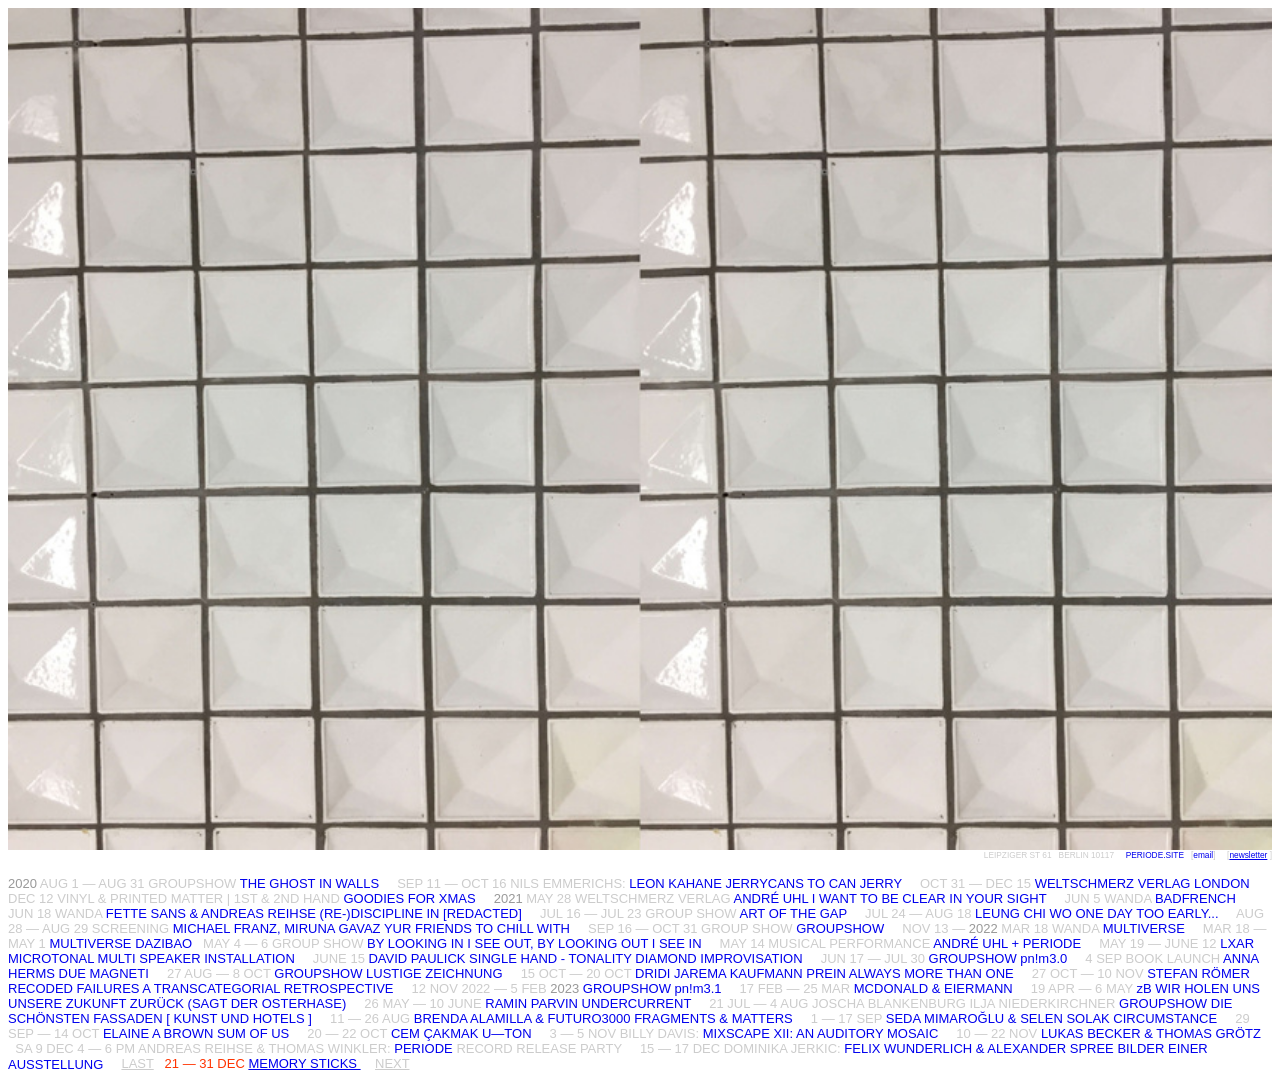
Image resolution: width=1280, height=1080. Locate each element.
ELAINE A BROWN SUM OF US (196, 1033)
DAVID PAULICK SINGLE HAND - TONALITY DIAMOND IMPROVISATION (587, 958)
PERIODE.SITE (1155, 855)
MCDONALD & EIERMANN (933, 988)
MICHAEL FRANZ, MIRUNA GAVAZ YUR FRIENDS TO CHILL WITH (371, 928)
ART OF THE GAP (793, 913)
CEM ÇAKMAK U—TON (461, 1033)
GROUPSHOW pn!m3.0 (998, 958)
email (1203, 855)
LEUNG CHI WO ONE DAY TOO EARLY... (1096, 913)
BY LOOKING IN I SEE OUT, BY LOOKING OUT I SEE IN (534, 943)
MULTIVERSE (1144, 928)
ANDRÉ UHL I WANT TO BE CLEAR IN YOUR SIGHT (890, 898)
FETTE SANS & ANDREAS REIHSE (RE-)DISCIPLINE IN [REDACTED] (314, 913)
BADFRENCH (1195, 898)
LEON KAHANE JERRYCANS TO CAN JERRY (765, 883)
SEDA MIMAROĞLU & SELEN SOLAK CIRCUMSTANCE (1051, 1018)
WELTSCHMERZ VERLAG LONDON (1142, 883)
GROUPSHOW (840, 928)
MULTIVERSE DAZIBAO (120, 943)
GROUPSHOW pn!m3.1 (652, 988)
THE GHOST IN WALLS (309, 883)
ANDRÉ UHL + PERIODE (1007, 943)
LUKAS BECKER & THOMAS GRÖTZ (1151, 1033)
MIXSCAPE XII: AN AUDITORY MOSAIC (822, 1033)
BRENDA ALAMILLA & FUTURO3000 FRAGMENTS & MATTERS (603, 1018)
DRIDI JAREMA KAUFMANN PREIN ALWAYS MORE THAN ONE (824, 973)
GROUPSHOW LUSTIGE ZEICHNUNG (388, 973)
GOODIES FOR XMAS (409, 898)
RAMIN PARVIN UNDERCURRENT (589, 1003)
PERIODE (423, 1048)
